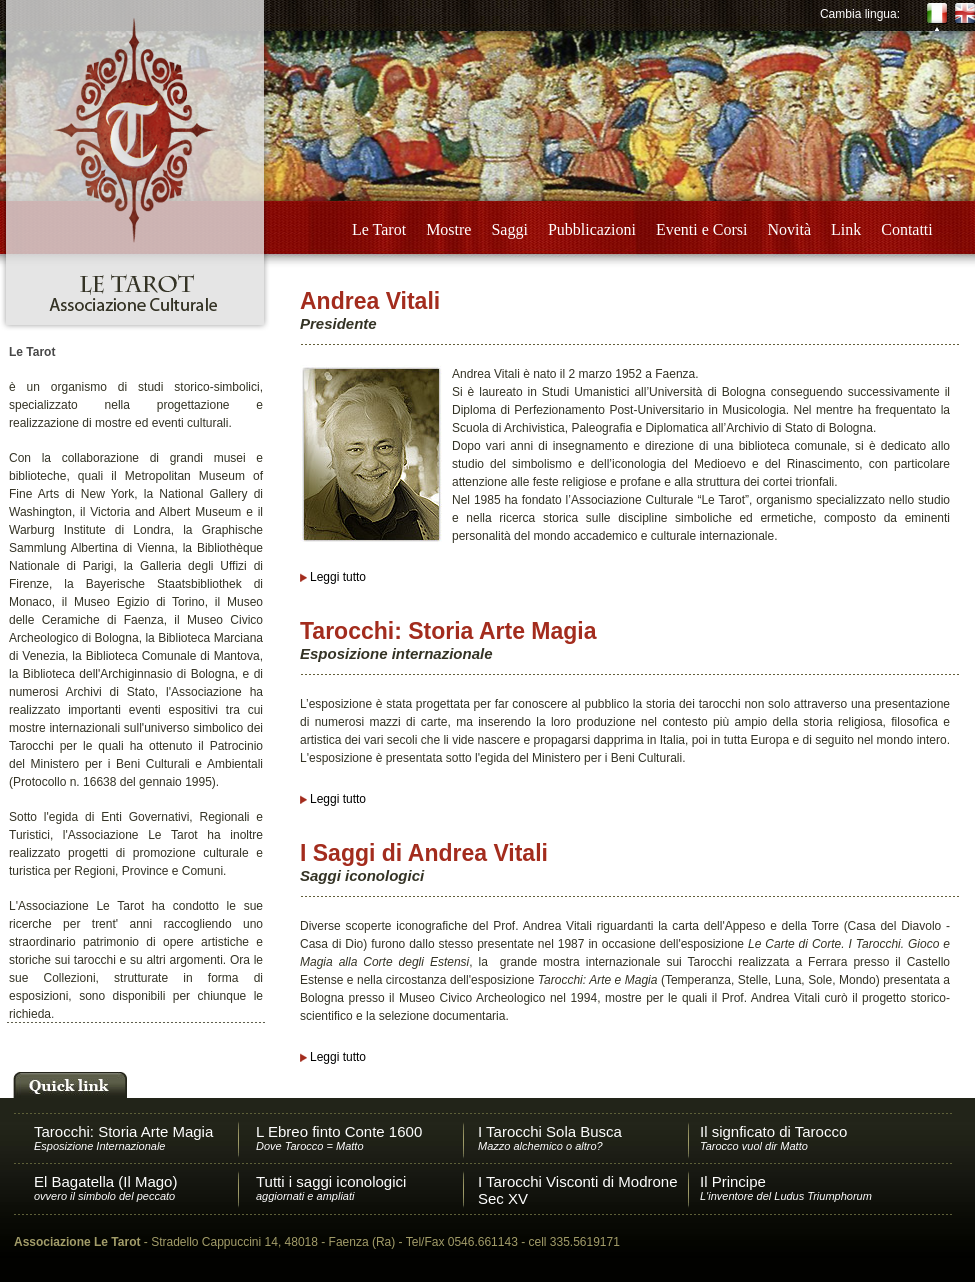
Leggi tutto (338, 577)
